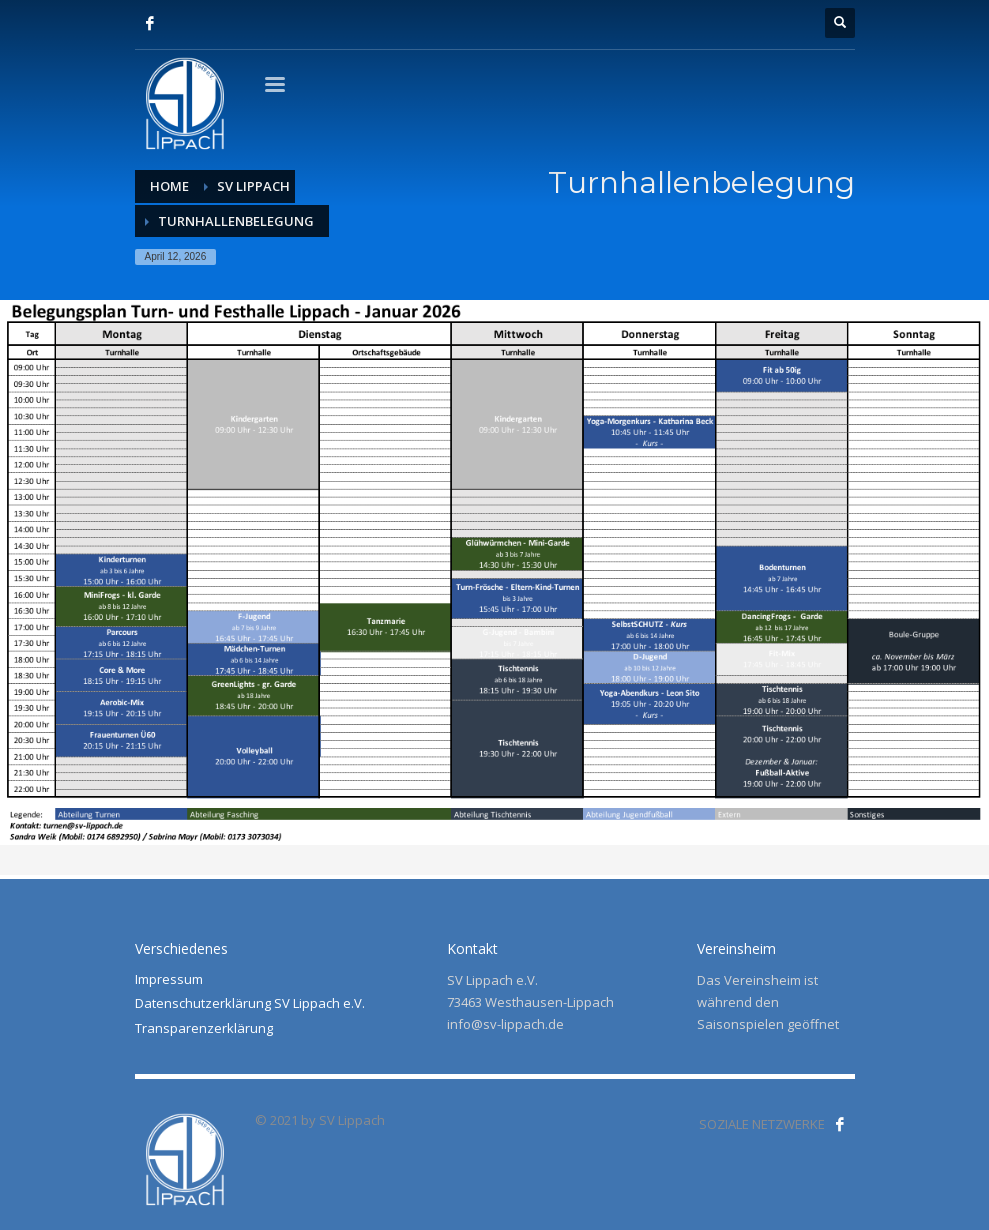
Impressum (169, 979)
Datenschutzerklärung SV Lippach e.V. (250, 1003)
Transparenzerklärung (204, 1028)
